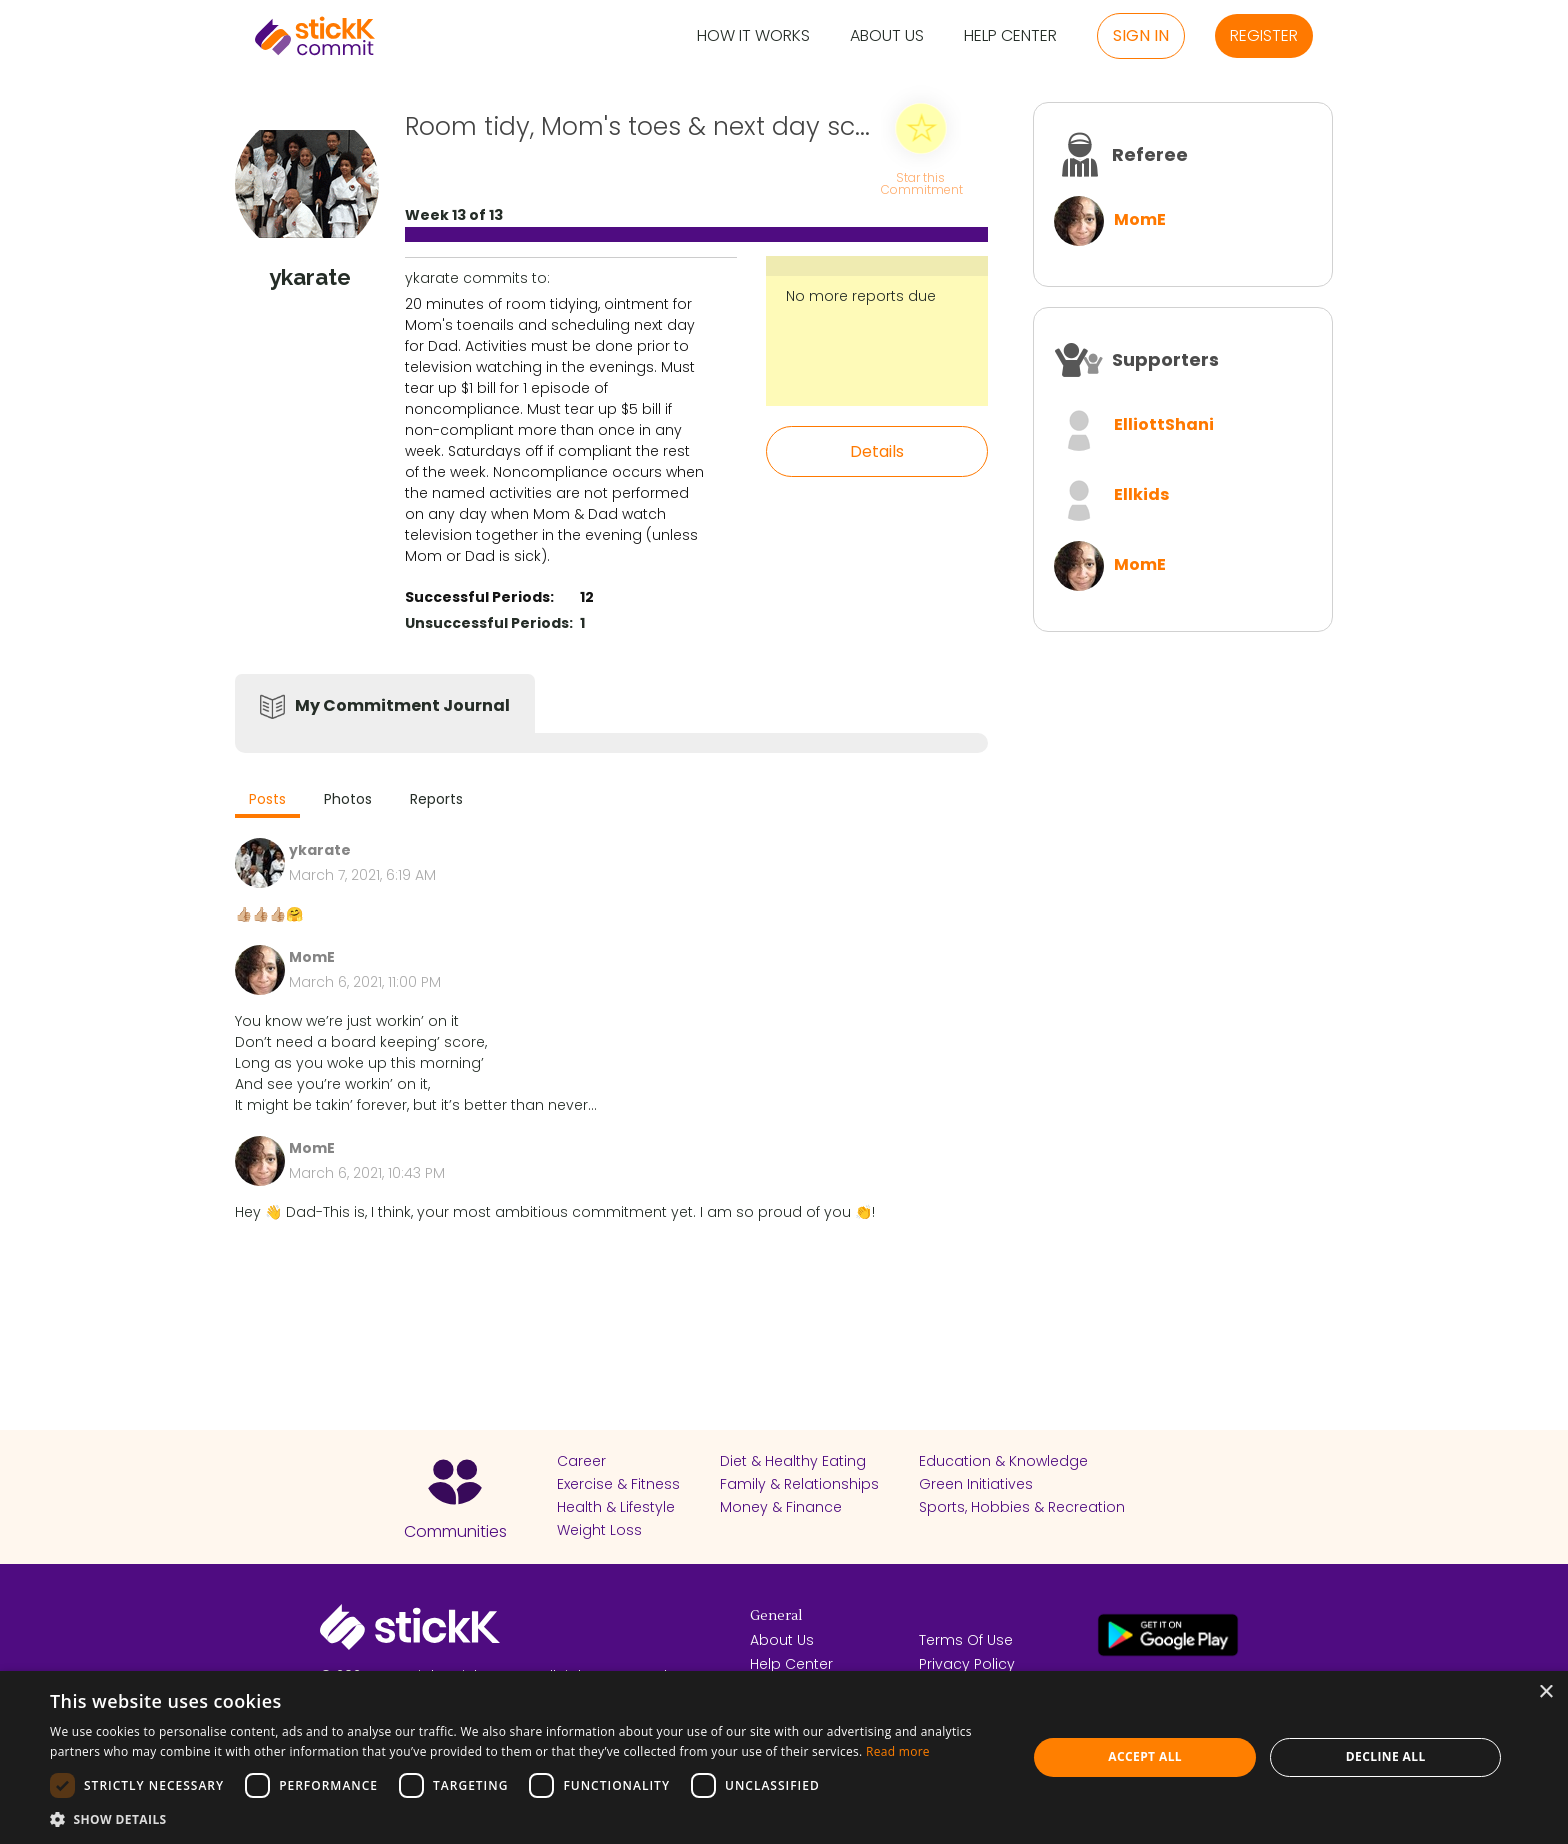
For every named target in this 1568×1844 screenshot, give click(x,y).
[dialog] (784, 1757)
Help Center (1010, 36)
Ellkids (1141, 494)
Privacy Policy (967, 1664)
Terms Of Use (966, 1640)
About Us (887, 36)
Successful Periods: (479, 597)
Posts (267, 799)
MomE (1140, 219)
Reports (436, 799)
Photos (348, 799)
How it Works (753, 36)
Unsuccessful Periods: (489, 623)
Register (1264, 35)
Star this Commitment (921, 182)
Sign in (1141, 35)
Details (877, 451)
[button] (524, 1819)
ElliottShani (1164, 424)
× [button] (1545, 1692)
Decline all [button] (1386, 1756)
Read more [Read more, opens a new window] (898, 1751)
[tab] (267, 801)
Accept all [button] (1145, 1756)
